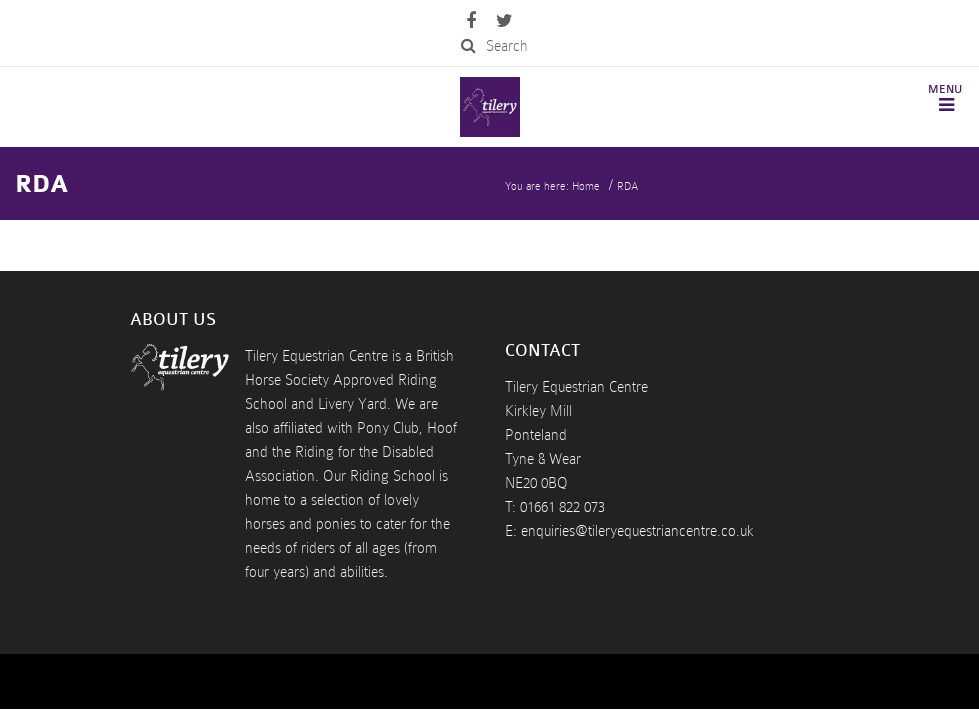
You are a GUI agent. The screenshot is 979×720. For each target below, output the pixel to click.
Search (494, 46)
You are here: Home (552, 186)
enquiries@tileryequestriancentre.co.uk (637, 531)
